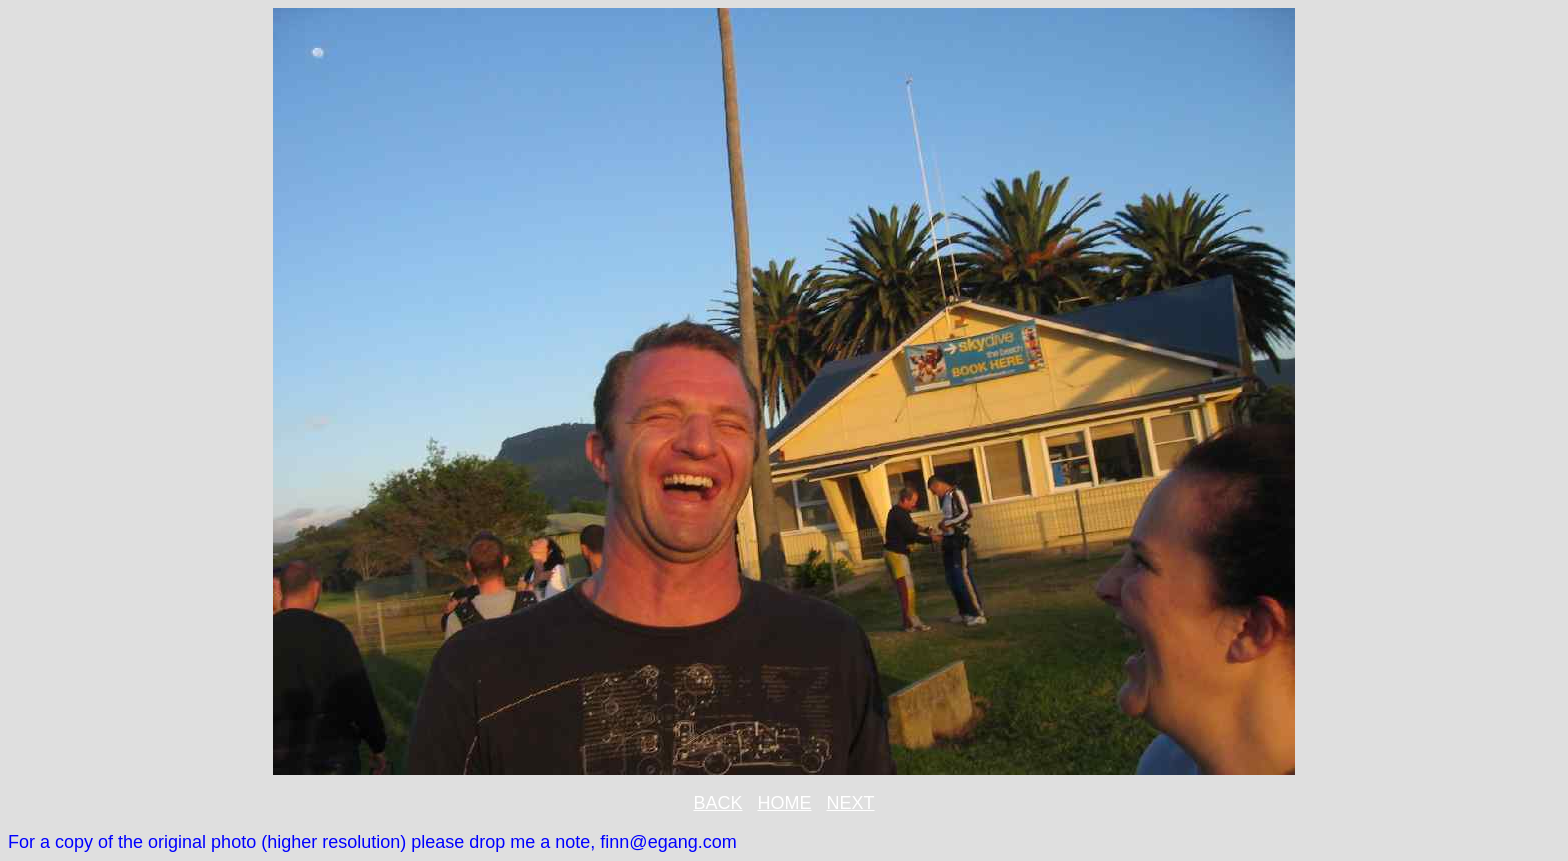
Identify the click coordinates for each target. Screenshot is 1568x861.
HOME (785, 803)
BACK (717, 803)
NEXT (851, 803)
